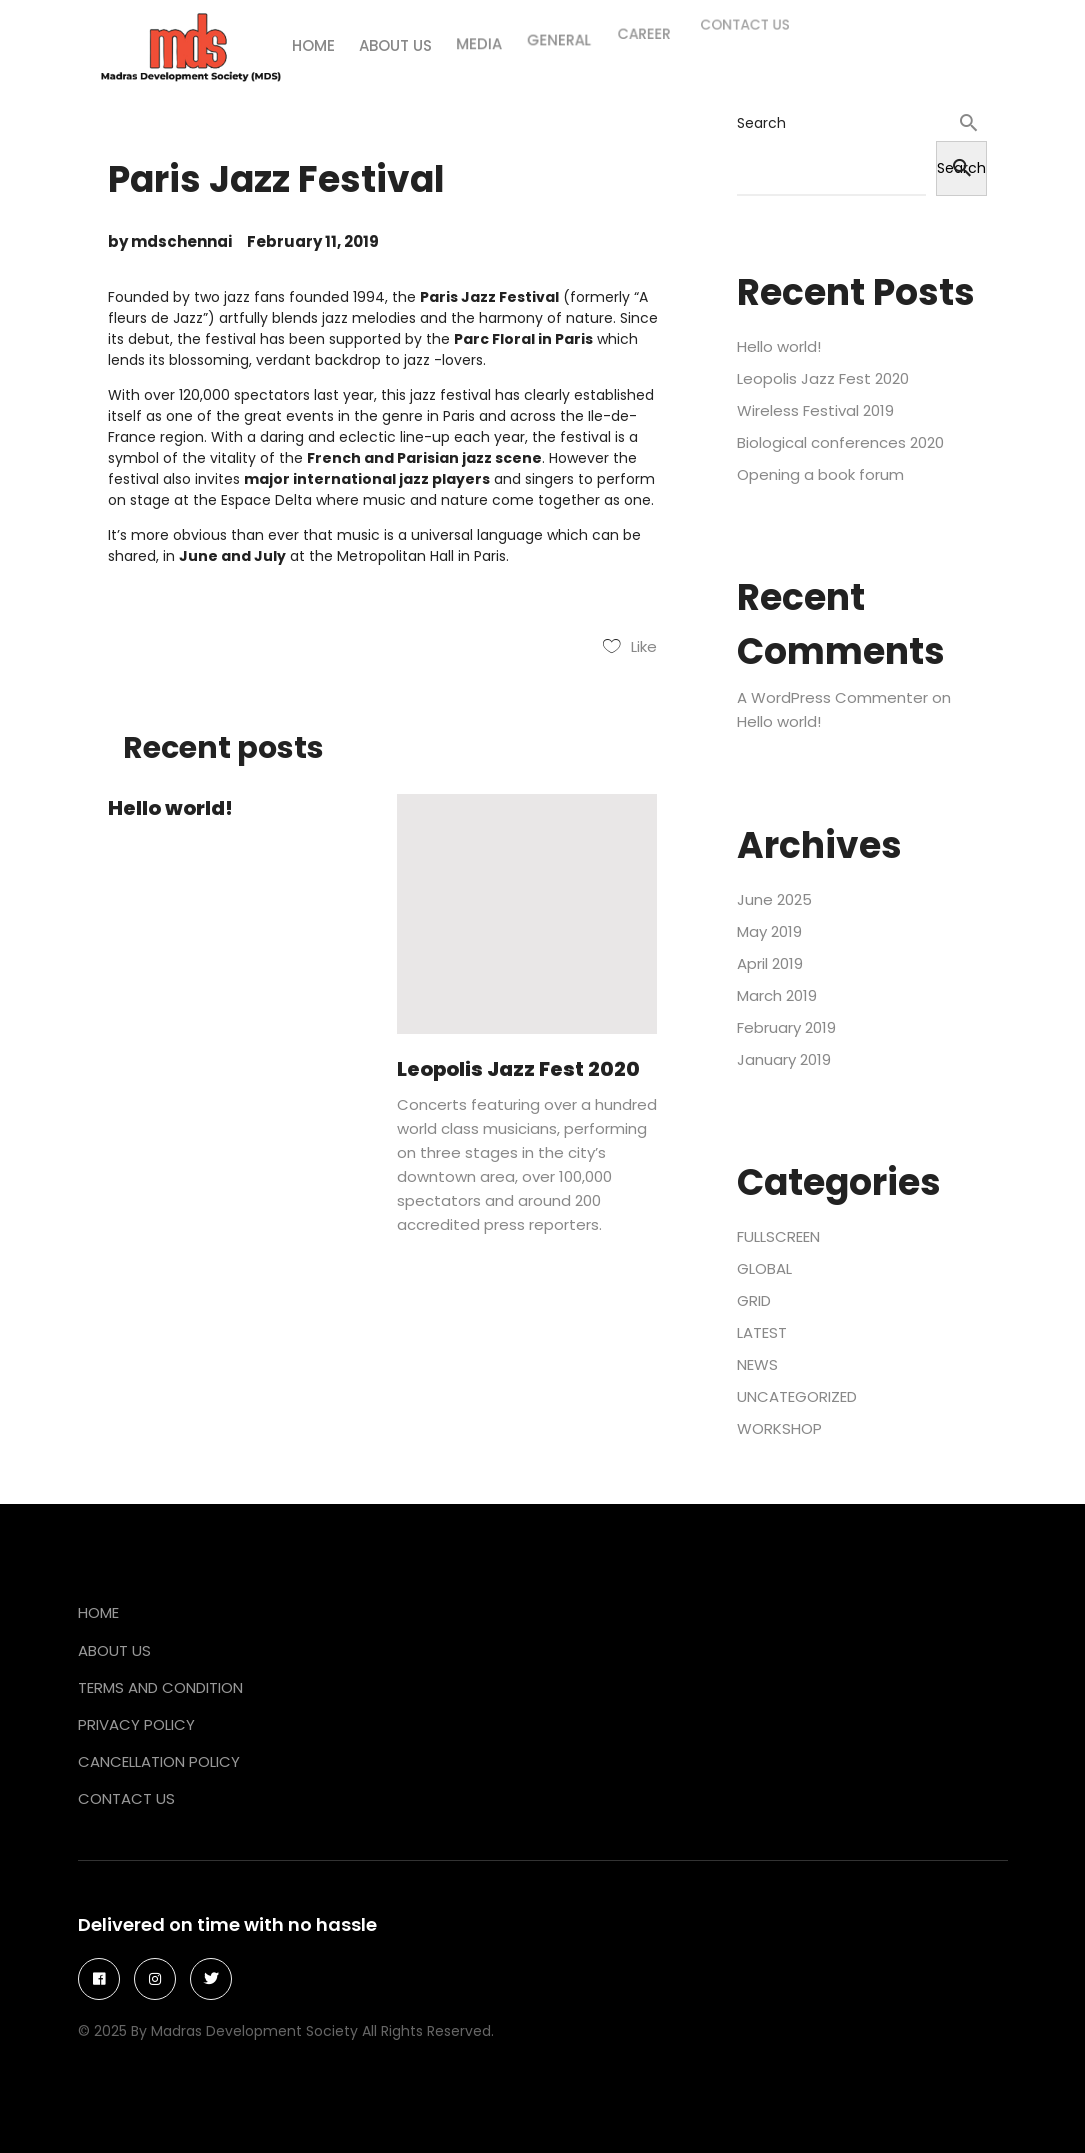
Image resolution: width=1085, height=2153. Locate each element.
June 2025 (774, 899)
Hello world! (170, 808)
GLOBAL (764, 1268)
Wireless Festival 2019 (815, 410)
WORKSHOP (779, 1428)
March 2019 (777, 995)
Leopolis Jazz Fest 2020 (518, 1069)
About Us (114, 1650)
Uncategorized (797, 1396)
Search (761, 123)
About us (398, 35)
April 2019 (770, 963)
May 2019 (769, 931)
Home (317, 39)
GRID (754, 1300)
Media (479, 28)
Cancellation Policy (159, 1761)
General (558, 18)
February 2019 (786, 1027)
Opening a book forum (820, 474)
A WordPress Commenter (832, 697)
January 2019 (784, 1059)
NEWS (757, 1364)
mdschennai (181, 241)
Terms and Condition (160, 1687)
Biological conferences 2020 (840, 442)
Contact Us (126, 1798)
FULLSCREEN (778, 1236)
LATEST (762, 1332)
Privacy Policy (136, 1724)
